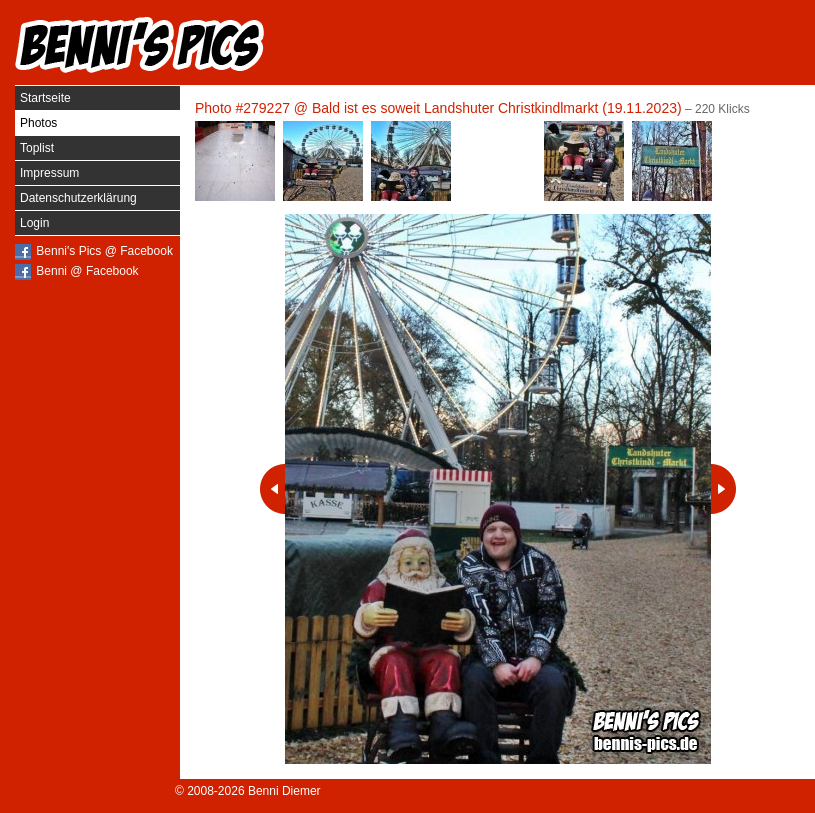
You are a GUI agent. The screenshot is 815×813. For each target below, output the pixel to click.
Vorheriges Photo (272, 489)
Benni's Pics (140, 45)
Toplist (37, 148)
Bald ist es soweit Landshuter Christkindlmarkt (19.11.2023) (497, 108)
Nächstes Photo (723, 489)
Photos (38, 123)
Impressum (49, 173)
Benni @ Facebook (87, 271)
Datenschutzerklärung (78, 198)
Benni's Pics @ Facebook (104, 251)
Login (34, 223)
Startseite (45, 98)
